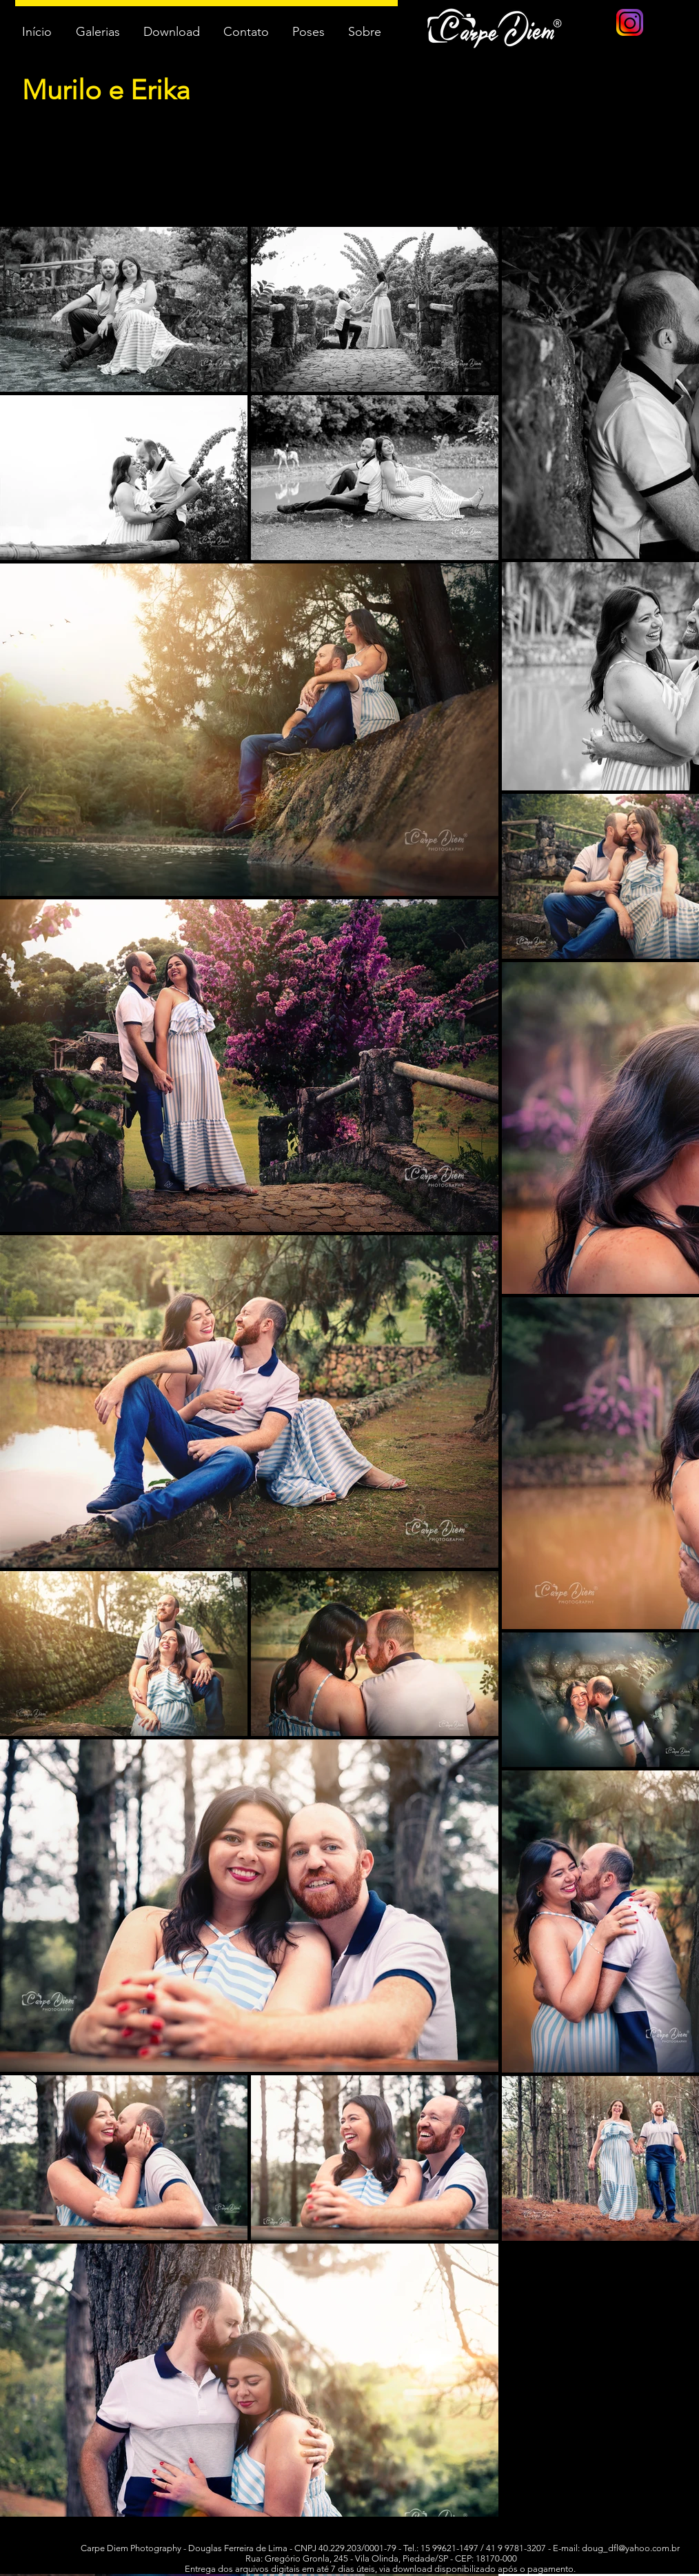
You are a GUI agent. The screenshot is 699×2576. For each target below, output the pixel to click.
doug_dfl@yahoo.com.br (631, 2548)
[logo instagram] (629, 22)
